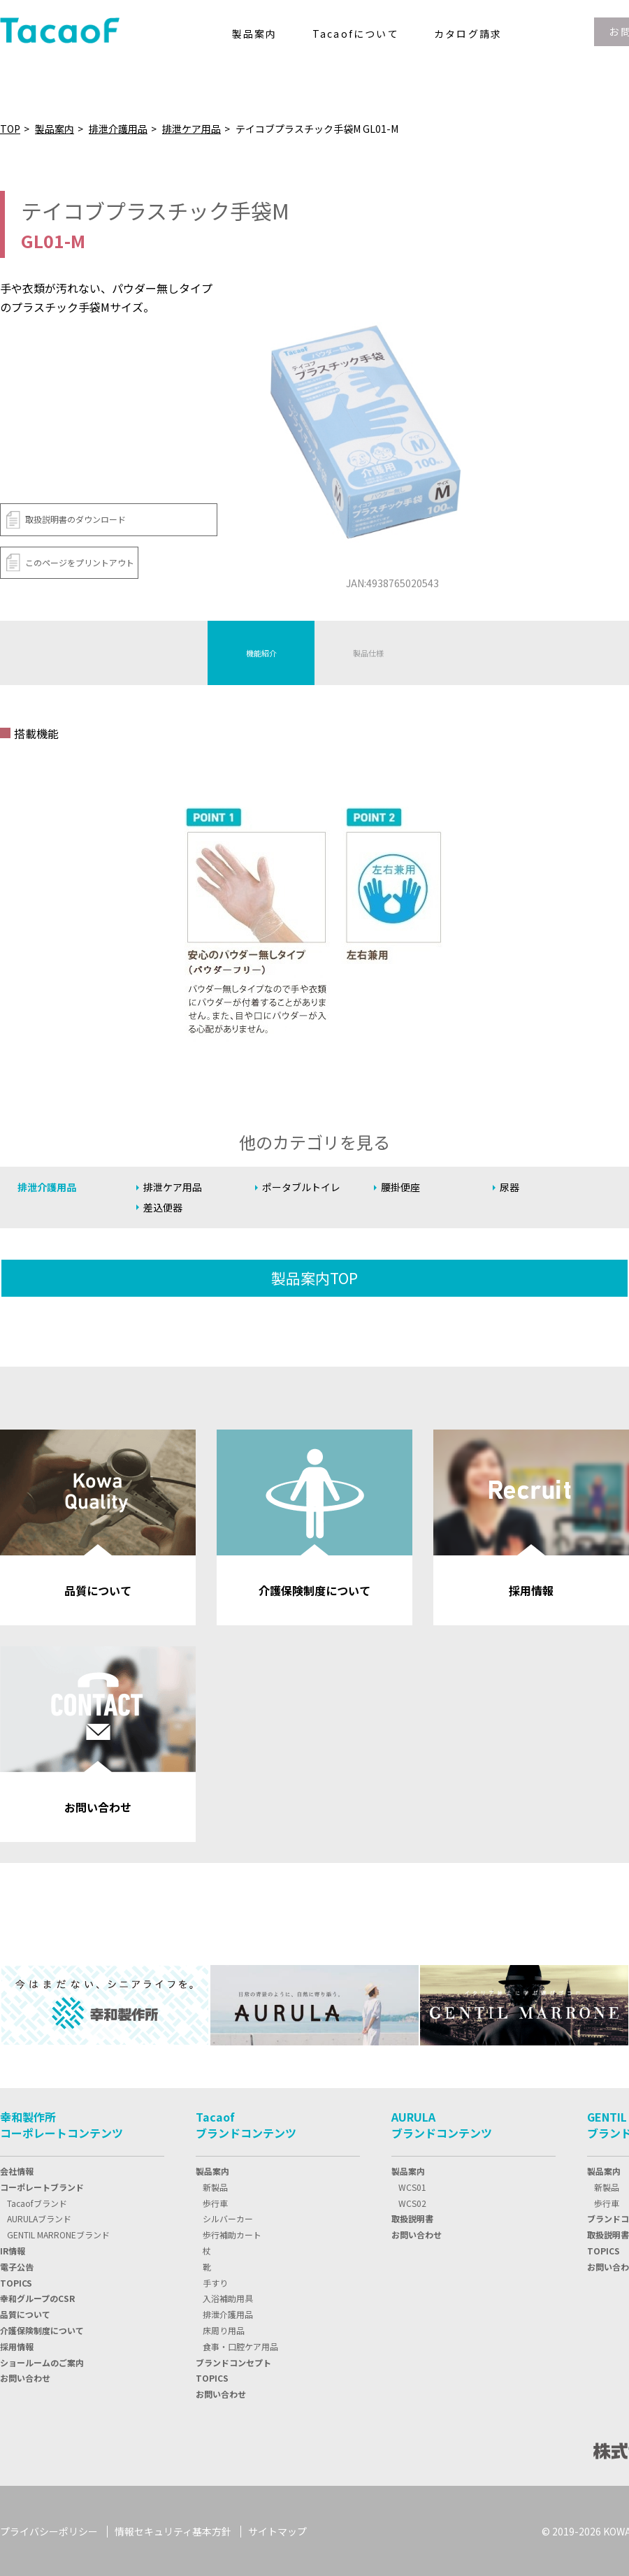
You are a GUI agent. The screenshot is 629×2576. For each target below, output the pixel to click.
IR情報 (12, 2250)
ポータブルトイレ (304, 1187)
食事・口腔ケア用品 (240, 2345)
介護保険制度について (42, 2330)
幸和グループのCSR (37, 2297)
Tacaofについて (355, 34)
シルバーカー (228, 2218)
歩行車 (215, 2202)
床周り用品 (224, 2330)
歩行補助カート (232, 2234)
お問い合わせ (25, 2377)
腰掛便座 (402, 1187)
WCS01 (412, 2186)
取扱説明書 (412, 2218)
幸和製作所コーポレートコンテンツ (61, 2124)
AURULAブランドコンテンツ (441, 2124)
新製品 (215, 2186)
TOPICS (212, 2377)
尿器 (510, 1187)
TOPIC (16, 2281)
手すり (215, 2281)
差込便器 (164, 1208)
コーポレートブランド (42, 2186)
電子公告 (17, 2265)
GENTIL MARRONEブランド (58, 2234)
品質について (25, 2313)
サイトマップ (277, 2530)
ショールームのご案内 (42, 2361)
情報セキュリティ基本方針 (173, 2530)
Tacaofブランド (37, 2202)
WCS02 (412, 2202)
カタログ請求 (468, 34)
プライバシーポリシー (49, 2530)
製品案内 (54, 129)
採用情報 (17, 2345)
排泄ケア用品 (191, 129)
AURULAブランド (39, 2218)
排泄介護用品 (118, 129)
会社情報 (17, 2170)
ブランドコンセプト (233, 2361)
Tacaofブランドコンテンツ (246, 2124)
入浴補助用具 (228, 2297)
